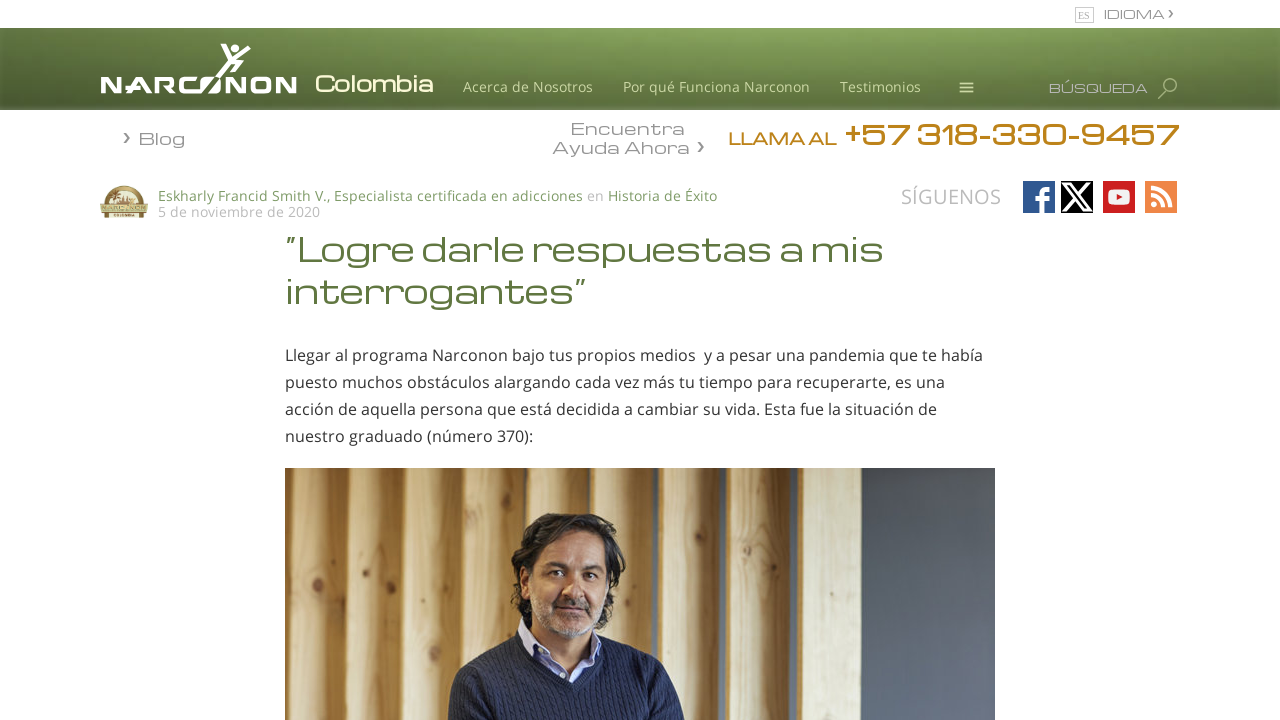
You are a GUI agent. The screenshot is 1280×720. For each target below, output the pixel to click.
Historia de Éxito (662, 195)
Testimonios (880, 86)
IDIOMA (1136, 13)
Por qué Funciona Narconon (716, 86)
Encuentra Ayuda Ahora (621, 136)
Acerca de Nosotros (528, 86)
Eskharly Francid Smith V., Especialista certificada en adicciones (370, 195)
